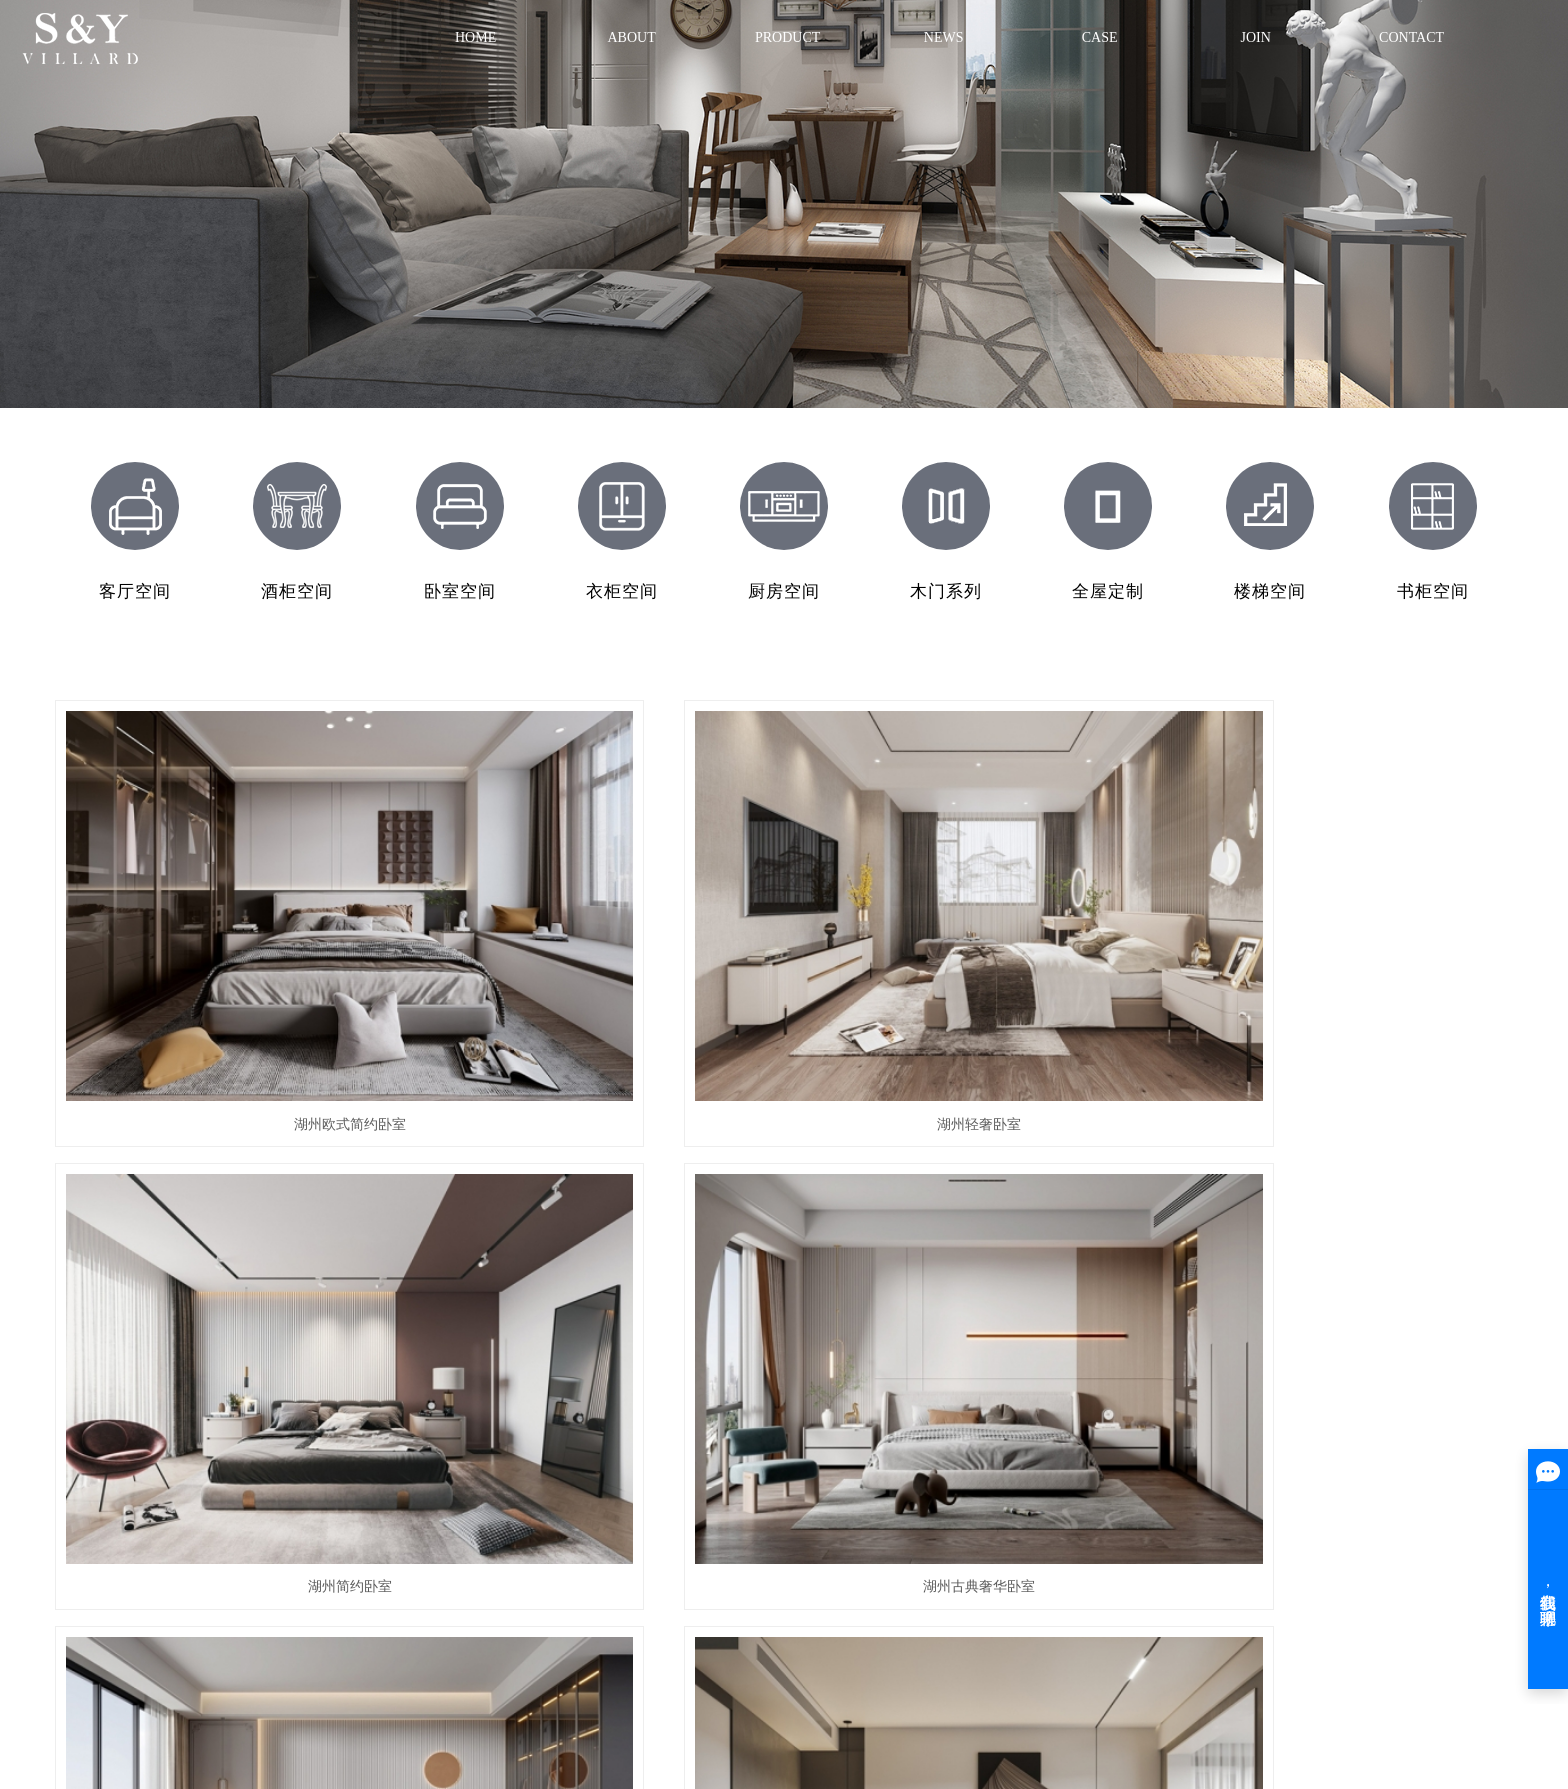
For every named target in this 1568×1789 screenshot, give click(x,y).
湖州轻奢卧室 (596, 946)
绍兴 (895, 1698)
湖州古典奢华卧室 (1348, 946)
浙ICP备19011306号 (232, 1698)
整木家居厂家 (767, 1674)
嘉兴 (814, 1698)
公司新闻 (1118, 1487)
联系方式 (1343, 1487)
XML (337, 1650)
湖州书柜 (655, 1607)
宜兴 (787, 1698)
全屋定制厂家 (617, 1674)
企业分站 (205, 1650)
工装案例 (892, 1487)
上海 (679, 1698)
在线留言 (1343, 1517)
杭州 (733, 1698)
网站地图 (261, 1650)
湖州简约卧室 (972, 946)
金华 (706, 1698)
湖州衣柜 (655, 1577)
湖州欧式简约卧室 (220, 946)
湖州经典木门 (669, 1517)
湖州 (652, 1698)
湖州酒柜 (655, 1547)
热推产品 (538, 1698)
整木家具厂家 (692, 1674)
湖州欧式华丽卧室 (596, 1235)
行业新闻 (1118, 1517)
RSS (304, 1650)
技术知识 (1118, 1547)
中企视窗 (487, 1698)
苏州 (760, 1698)
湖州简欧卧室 (220, 1235)
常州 (868, 1698)
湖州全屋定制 (669, 1487)
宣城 (841, 1698)
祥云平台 (373, 1698)
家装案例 (892, 1517)
